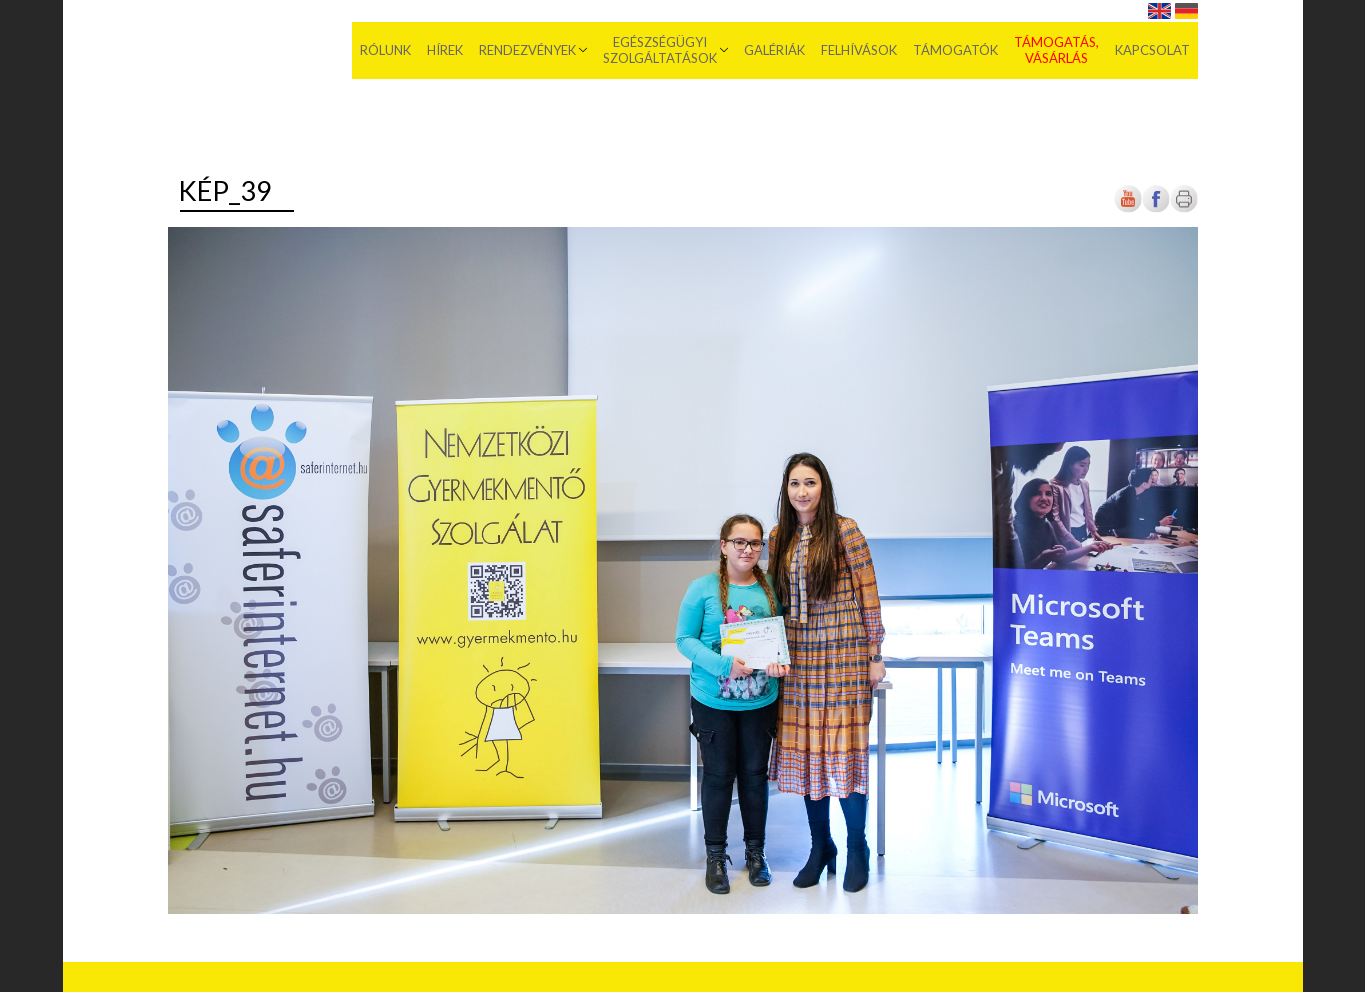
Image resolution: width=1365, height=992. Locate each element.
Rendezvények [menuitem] (527, 50)
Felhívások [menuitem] (859, 50)
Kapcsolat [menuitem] (1152, 50)
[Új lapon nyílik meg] (1156, 208)
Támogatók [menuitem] (955, 50)
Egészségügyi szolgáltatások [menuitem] (660, 50)
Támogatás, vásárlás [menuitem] (1056, 50)
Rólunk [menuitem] (385, 50)
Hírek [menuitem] (445, 50)
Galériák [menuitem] (774, 50)
